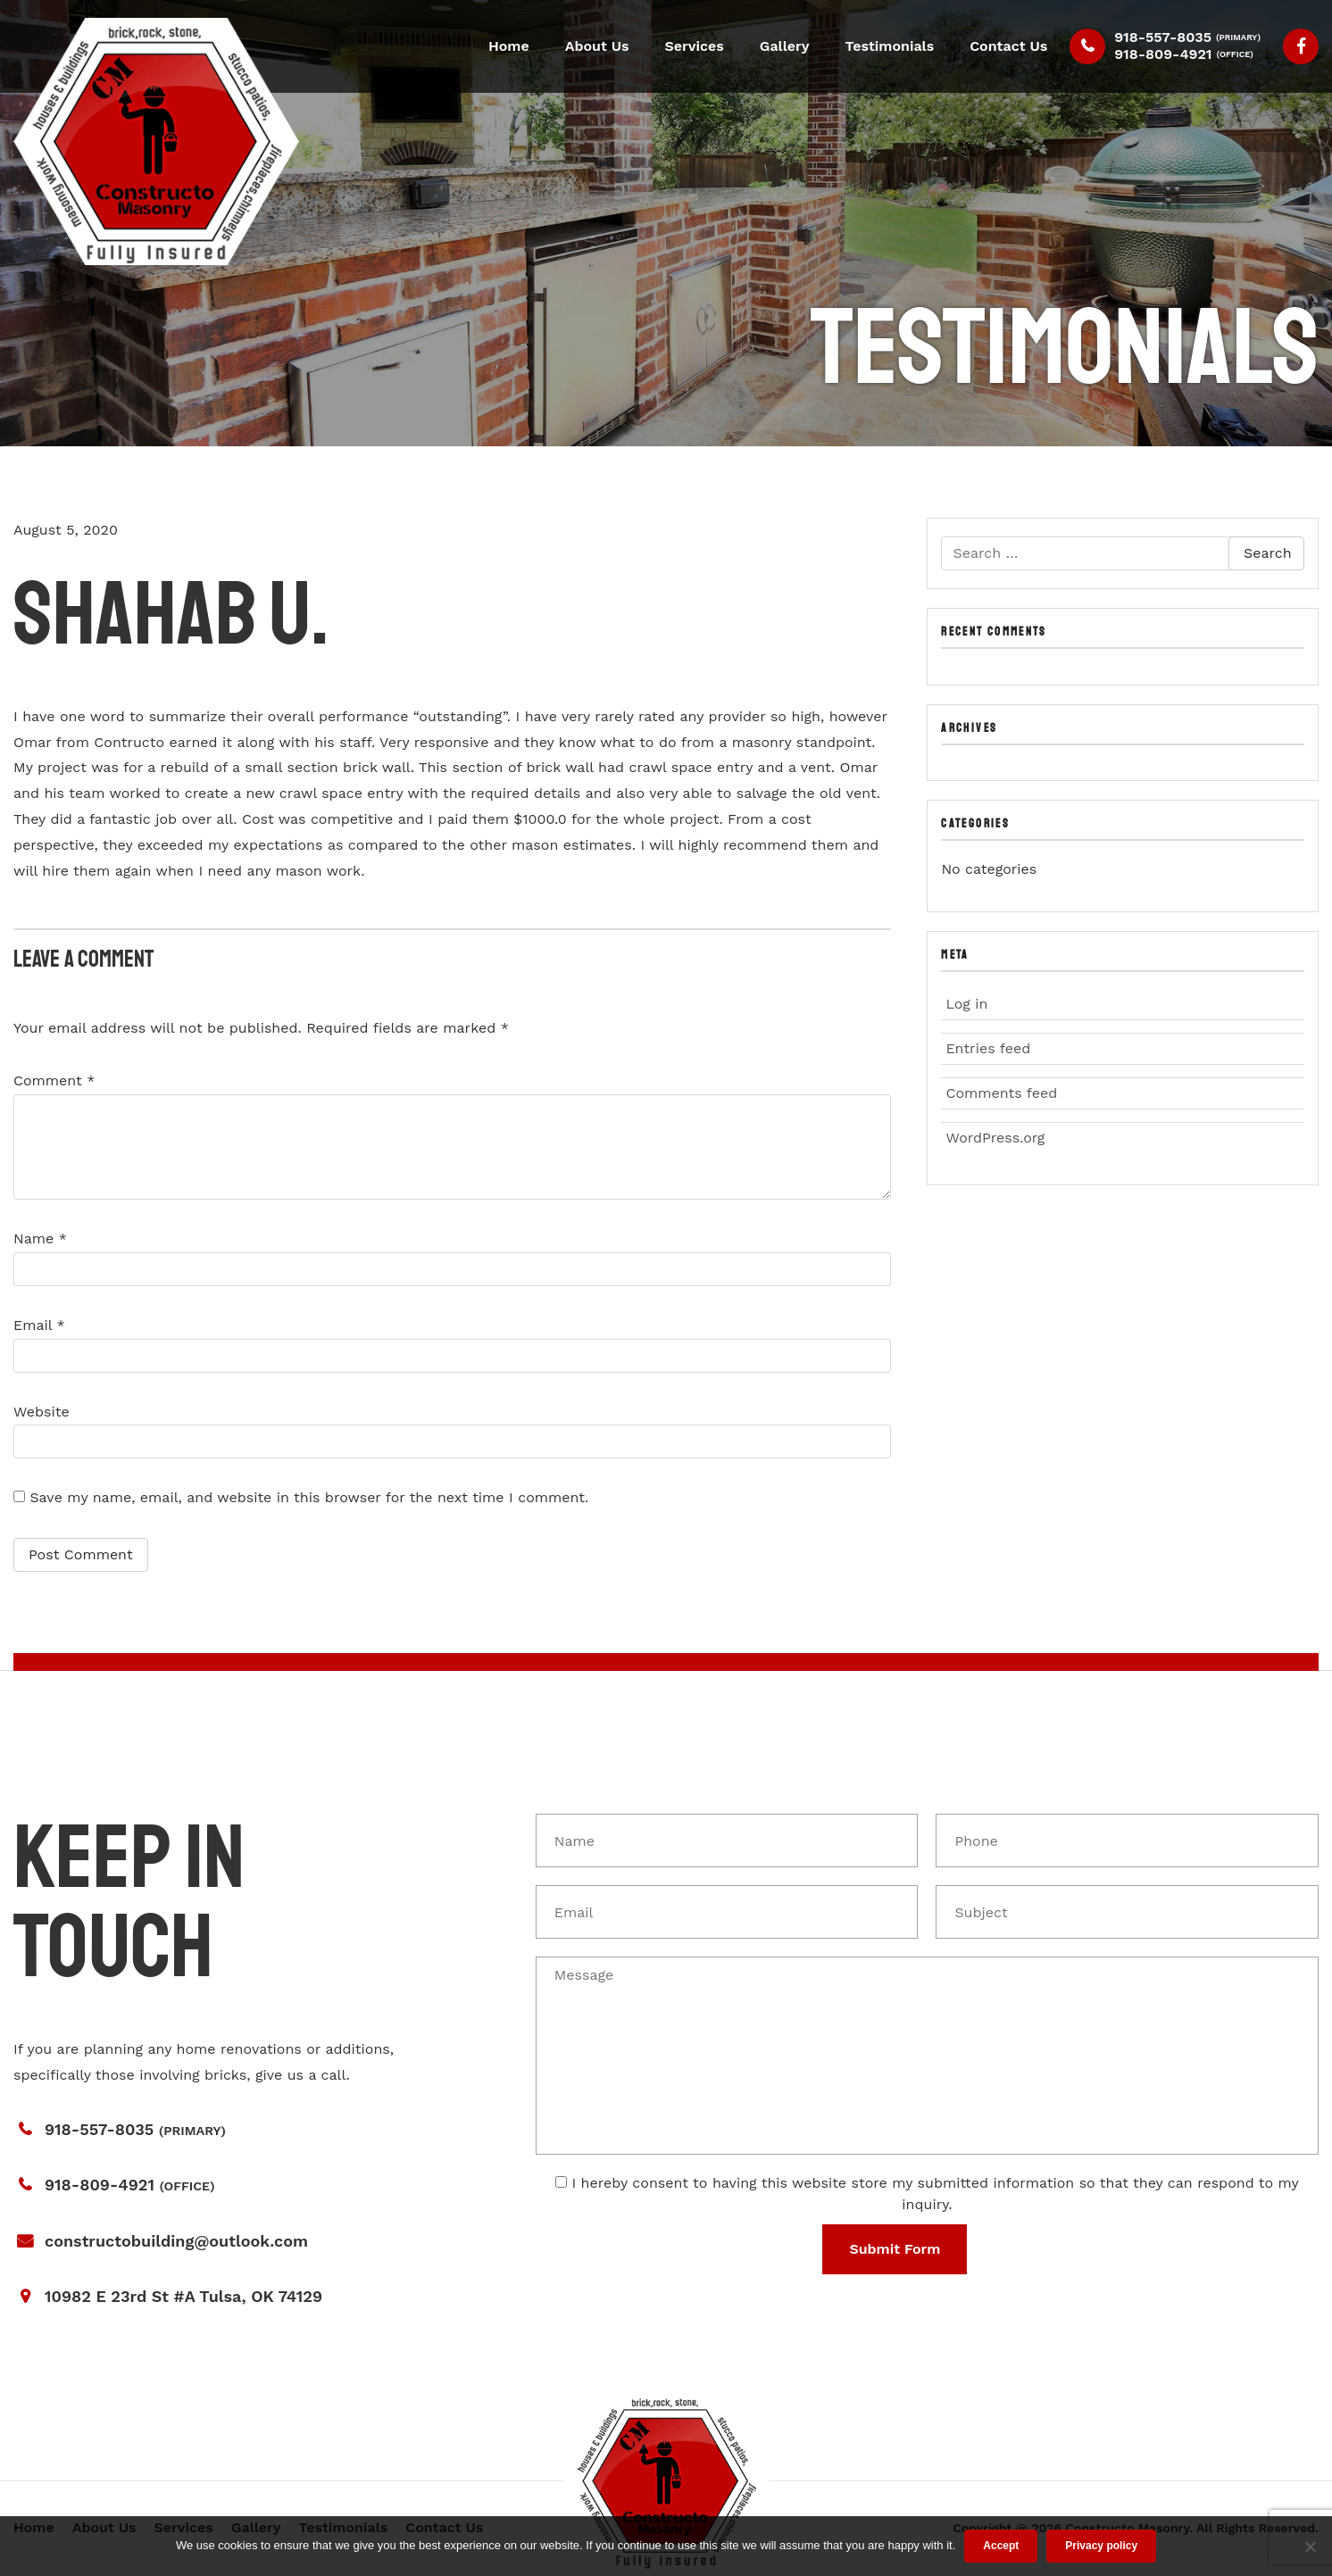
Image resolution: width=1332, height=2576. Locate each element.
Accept (1001, 2545)
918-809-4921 (1162, 54)
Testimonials (890, 45)
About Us (597, 45)
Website (41, 1411)
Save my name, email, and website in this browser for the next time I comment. (308, 1497)
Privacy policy (1101, 2545)
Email (39, 1325)
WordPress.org (995, 1137)
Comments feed (1001, 1092)
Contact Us (1008, 45)
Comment (54, 1080)
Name (40, 1238)
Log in (966, 1003)
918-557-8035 (1162, 37)
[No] (1310, 2546)
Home (508, 45)
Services (693, 45)
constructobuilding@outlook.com (176, 2240)
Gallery (785, 45)
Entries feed (987, 1048)
